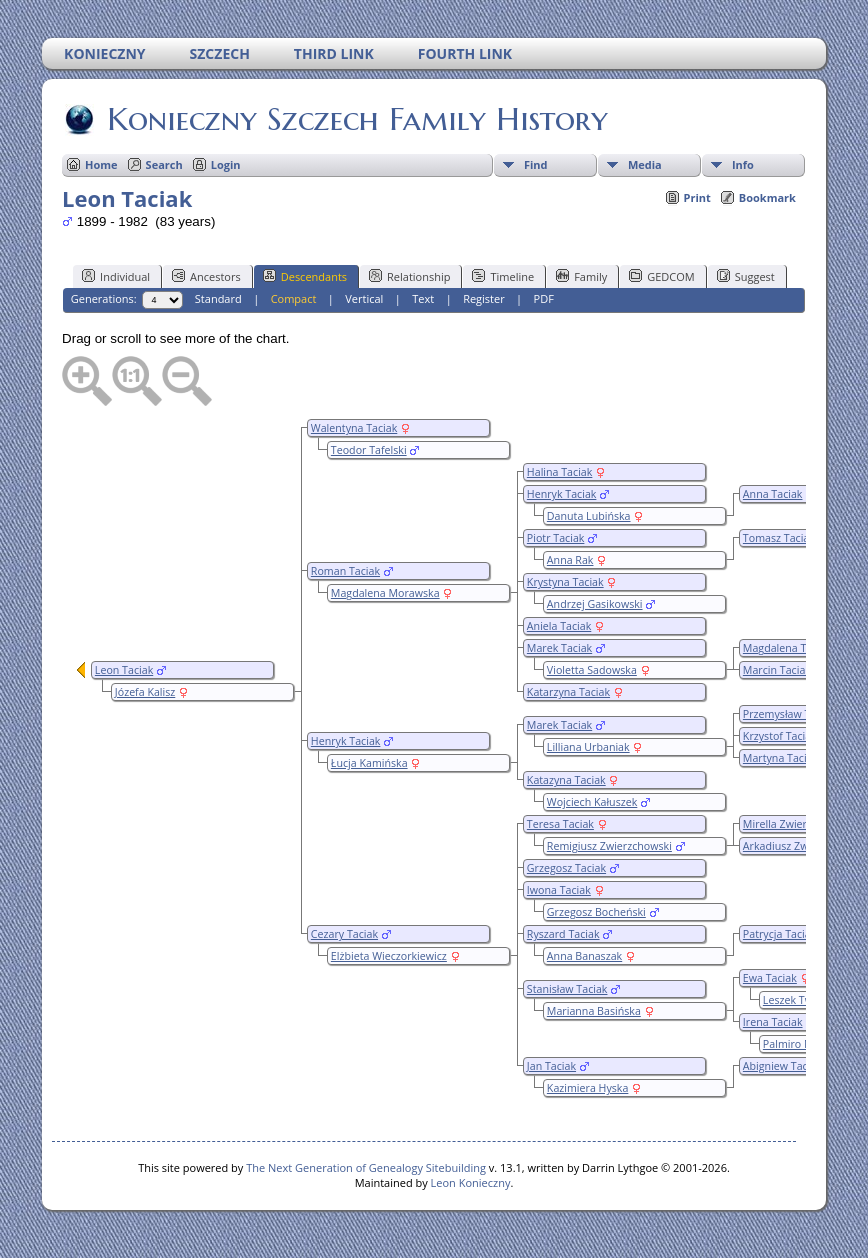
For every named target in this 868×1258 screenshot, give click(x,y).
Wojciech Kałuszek (592, 802)
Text (423, 298)
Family (581, 276)
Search (164, 164)
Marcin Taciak (777, 670)
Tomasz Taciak (779, 538)
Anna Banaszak (584, 956)
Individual (116, 276)
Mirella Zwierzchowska (799, 824)
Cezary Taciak (344, 934)
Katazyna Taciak (566, 780)
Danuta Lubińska (589, 516)
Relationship (409, 276)
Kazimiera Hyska (588, 1088)
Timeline (503, 276)
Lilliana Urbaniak (588, 747)
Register (484, 298)
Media (645, 164)
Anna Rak (570, 560)
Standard (218, 298)
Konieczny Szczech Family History (356, 119)
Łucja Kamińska (369, 763)
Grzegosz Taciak (566, 868)
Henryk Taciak (562, 494)
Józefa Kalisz (145, 692)
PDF (544, 298)
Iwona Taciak (559, 890)
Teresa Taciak (560, 824)
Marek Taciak (559, 648)
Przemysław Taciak (789, 714)
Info (743, 164)
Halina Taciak (560, 472)
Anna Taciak (773, 494)
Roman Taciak (345, 571)
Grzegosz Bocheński (596, 912)
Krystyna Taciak (565, 582)
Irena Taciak (773, 1022)
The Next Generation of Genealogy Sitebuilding (366, 1167)
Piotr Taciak (556, 538)
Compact (294, 298)
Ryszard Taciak (563, 934)
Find (536, 164)
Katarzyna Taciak (568, 692)
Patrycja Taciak (779, 934)
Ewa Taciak (770, 978)
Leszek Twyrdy (799, 1000)
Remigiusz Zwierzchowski (609, 846)
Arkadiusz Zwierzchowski (804, 846)
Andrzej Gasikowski (595, 604)
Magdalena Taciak (787, 648)
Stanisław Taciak (567, 989)
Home (101, 164)
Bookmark (767, 197)
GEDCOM (661, 276)
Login (226, 164)
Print (697, 197)
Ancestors (206, 276)
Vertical (364, 298)
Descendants (305, 276)
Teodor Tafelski (369, 450)
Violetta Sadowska (592, 670)
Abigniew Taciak (782, 1066)
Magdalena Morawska (385, 593)
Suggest (746, 276)
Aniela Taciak (559, 626)
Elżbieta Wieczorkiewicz (389, 956)
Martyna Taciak (780, 758)
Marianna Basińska (594, 1011)
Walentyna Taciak (354, 428)
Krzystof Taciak (780, 736)
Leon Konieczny (471, 1182)
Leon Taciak (124, 670)
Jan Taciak (551, 1066)
